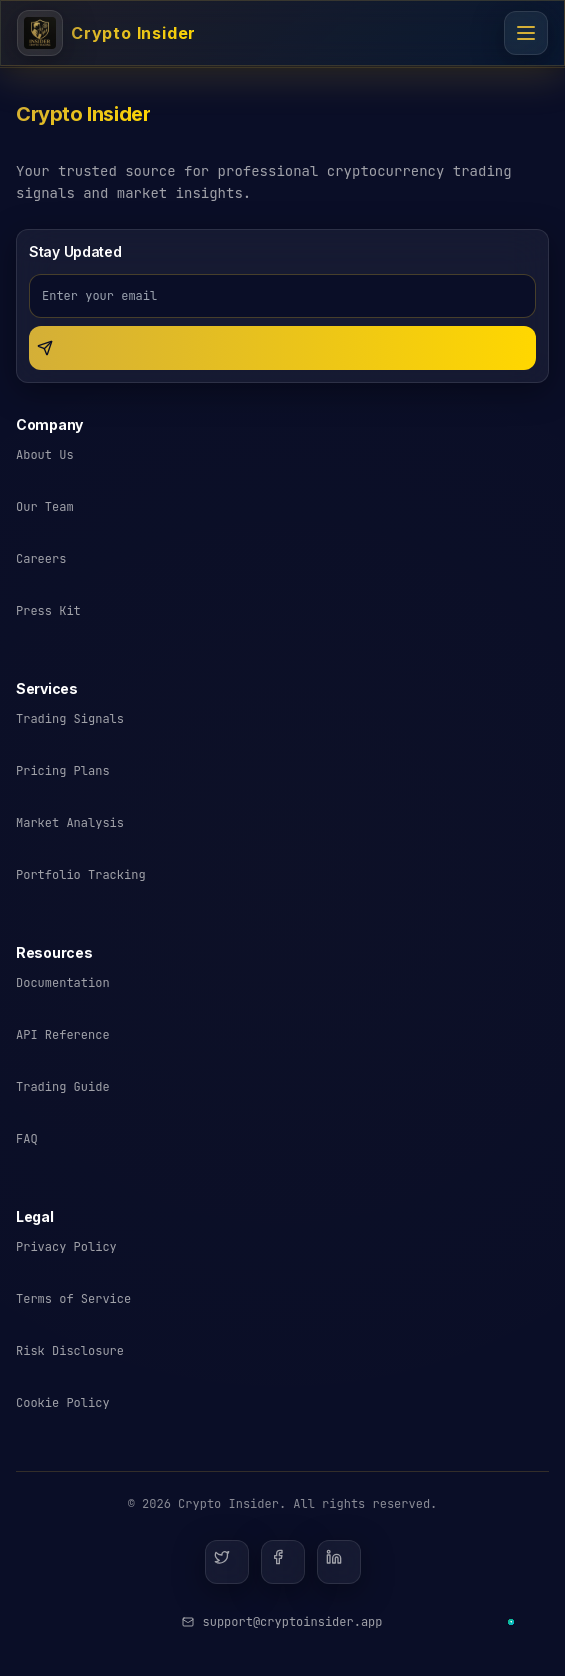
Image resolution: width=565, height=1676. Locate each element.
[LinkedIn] (339, 1562)
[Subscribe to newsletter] (282, 348)
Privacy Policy (66, 1247)
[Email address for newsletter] (282, 296)
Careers (41, 559)
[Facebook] (283, 1562)
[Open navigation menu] (526, 33)
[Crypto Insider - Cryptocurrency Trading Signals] (106, 33)
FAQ (27, 1139)
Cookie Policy (63, 1403)
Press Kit (48, 611)
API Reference (63, 1035)
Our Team (45, 507)
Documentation (63, 983)
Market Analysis (70, 823)
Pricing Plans (63, 771)
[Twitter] (227, 1562)
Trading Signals (70, 719)
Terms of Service (73, 1299)
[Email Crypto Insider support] (282, 1622)
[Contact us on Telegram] (511, 1622)
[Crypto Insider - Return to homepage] (83, 122)
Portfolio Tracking (81, 875)
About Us (45, 455)
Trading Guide (63, 1087)
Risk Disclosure (70, 1351)
